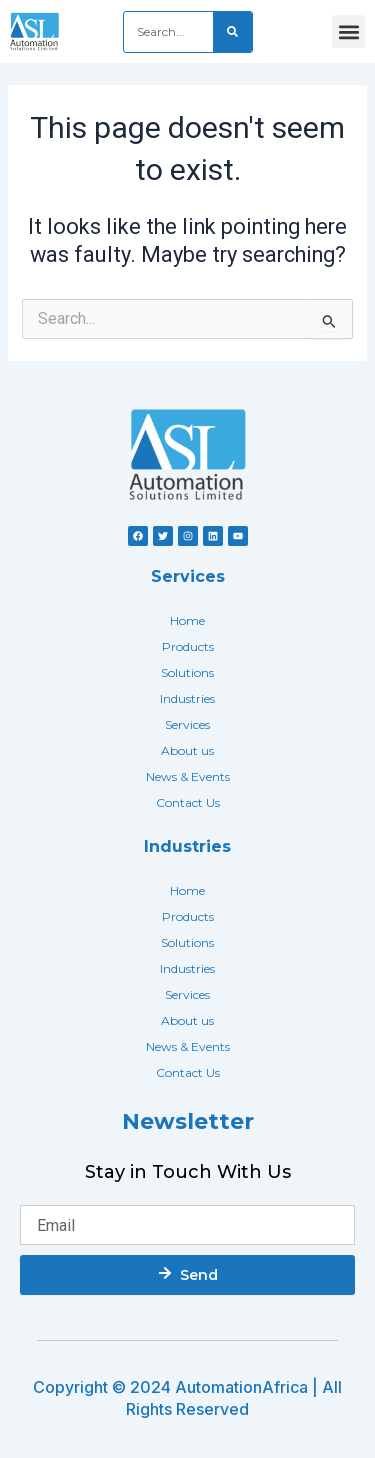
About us (187, 750)
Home (187, 620)
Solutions (187, 672)
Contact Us (188, 802)
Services (187, 724)
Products (188, 646)
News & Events (188, 776)
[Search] (232, 32)
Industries (187, 698)
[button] (348, 31)
